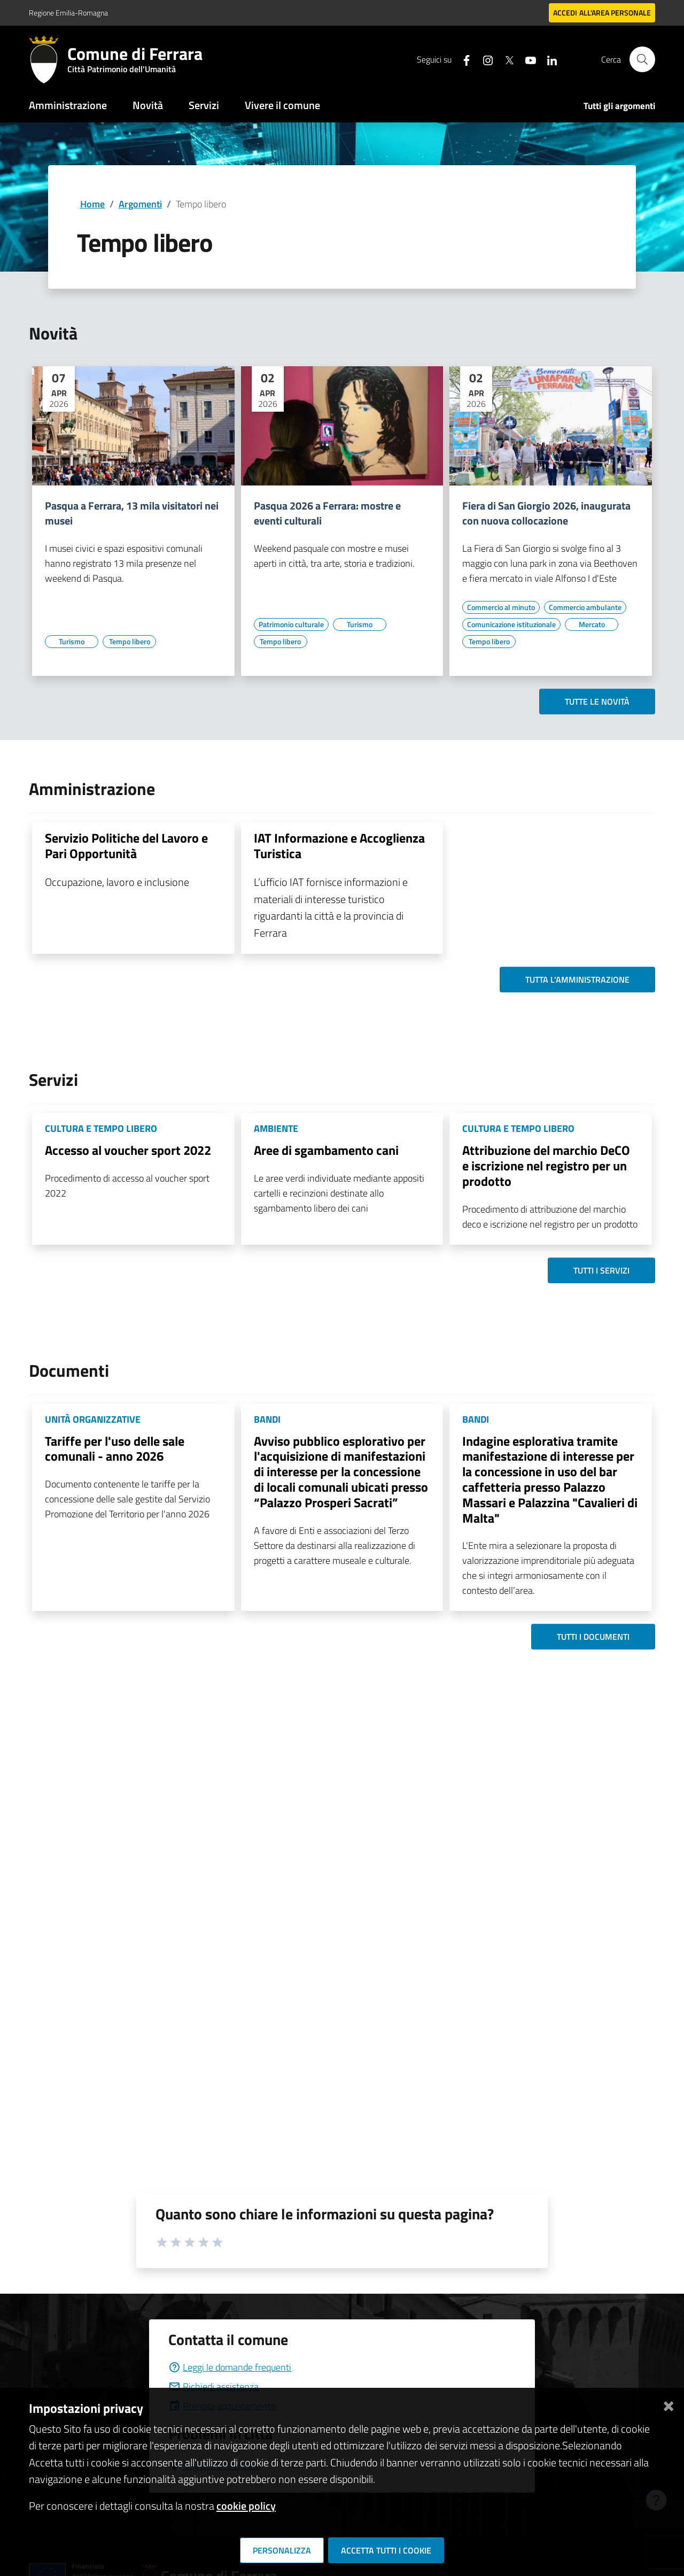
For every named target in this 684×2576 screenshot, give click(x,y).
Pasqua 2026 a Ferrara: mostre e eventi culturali (327, 513)
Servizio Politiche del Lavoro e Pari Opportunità (126, 845)
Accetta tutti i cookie (386, 2550)
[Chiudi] (668, 2404)
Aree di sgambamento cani (326, 1150)
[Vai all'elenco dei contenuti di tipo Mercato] (591, 624)
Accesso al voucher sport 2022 (128, 1150)
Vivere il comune (282, 105)
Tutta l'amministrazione (577, 979)
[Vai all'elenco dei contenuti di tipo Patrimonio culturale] (291, 624)
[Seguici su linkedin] (547, 59)
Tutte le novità (597, 701)
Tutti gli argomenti (619, 106)
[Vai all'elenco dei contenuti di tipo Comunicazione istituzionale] (511, 624)
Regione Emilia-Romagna (68, 12)
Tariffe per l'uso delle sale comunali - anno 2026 (114, 1448)
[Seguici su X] (505, 59)
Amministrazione (68, 105)
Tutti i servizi (601, 1270)
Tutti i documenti (593, 1636)
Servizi (204, 105)
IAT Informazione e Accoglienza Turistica (339, 845)
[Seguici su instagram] (483, 59)
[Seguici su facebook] (462, 59)
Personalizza (282, 2550)
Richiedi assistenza (213, 2386)
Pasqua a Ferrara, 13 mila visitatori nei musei (132, 513)
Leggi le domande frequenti (229, 2367)
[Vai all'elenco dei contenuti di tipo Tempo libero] (129, 641)
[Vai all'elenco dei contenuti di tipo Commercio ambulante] (585, 607)
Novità (148, 105)
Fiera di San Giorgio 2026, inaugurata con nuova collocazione (546, 513)
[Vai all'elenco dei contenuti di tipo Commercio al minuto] (501, 607)
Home (92, 204)
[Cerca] (642, 59)
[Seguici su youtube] (526, 59)
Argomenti (140, 204)
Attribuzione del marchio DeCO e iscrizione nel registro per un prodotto (546, 1165)
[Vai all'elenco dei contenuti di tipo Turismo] (71, 641)
